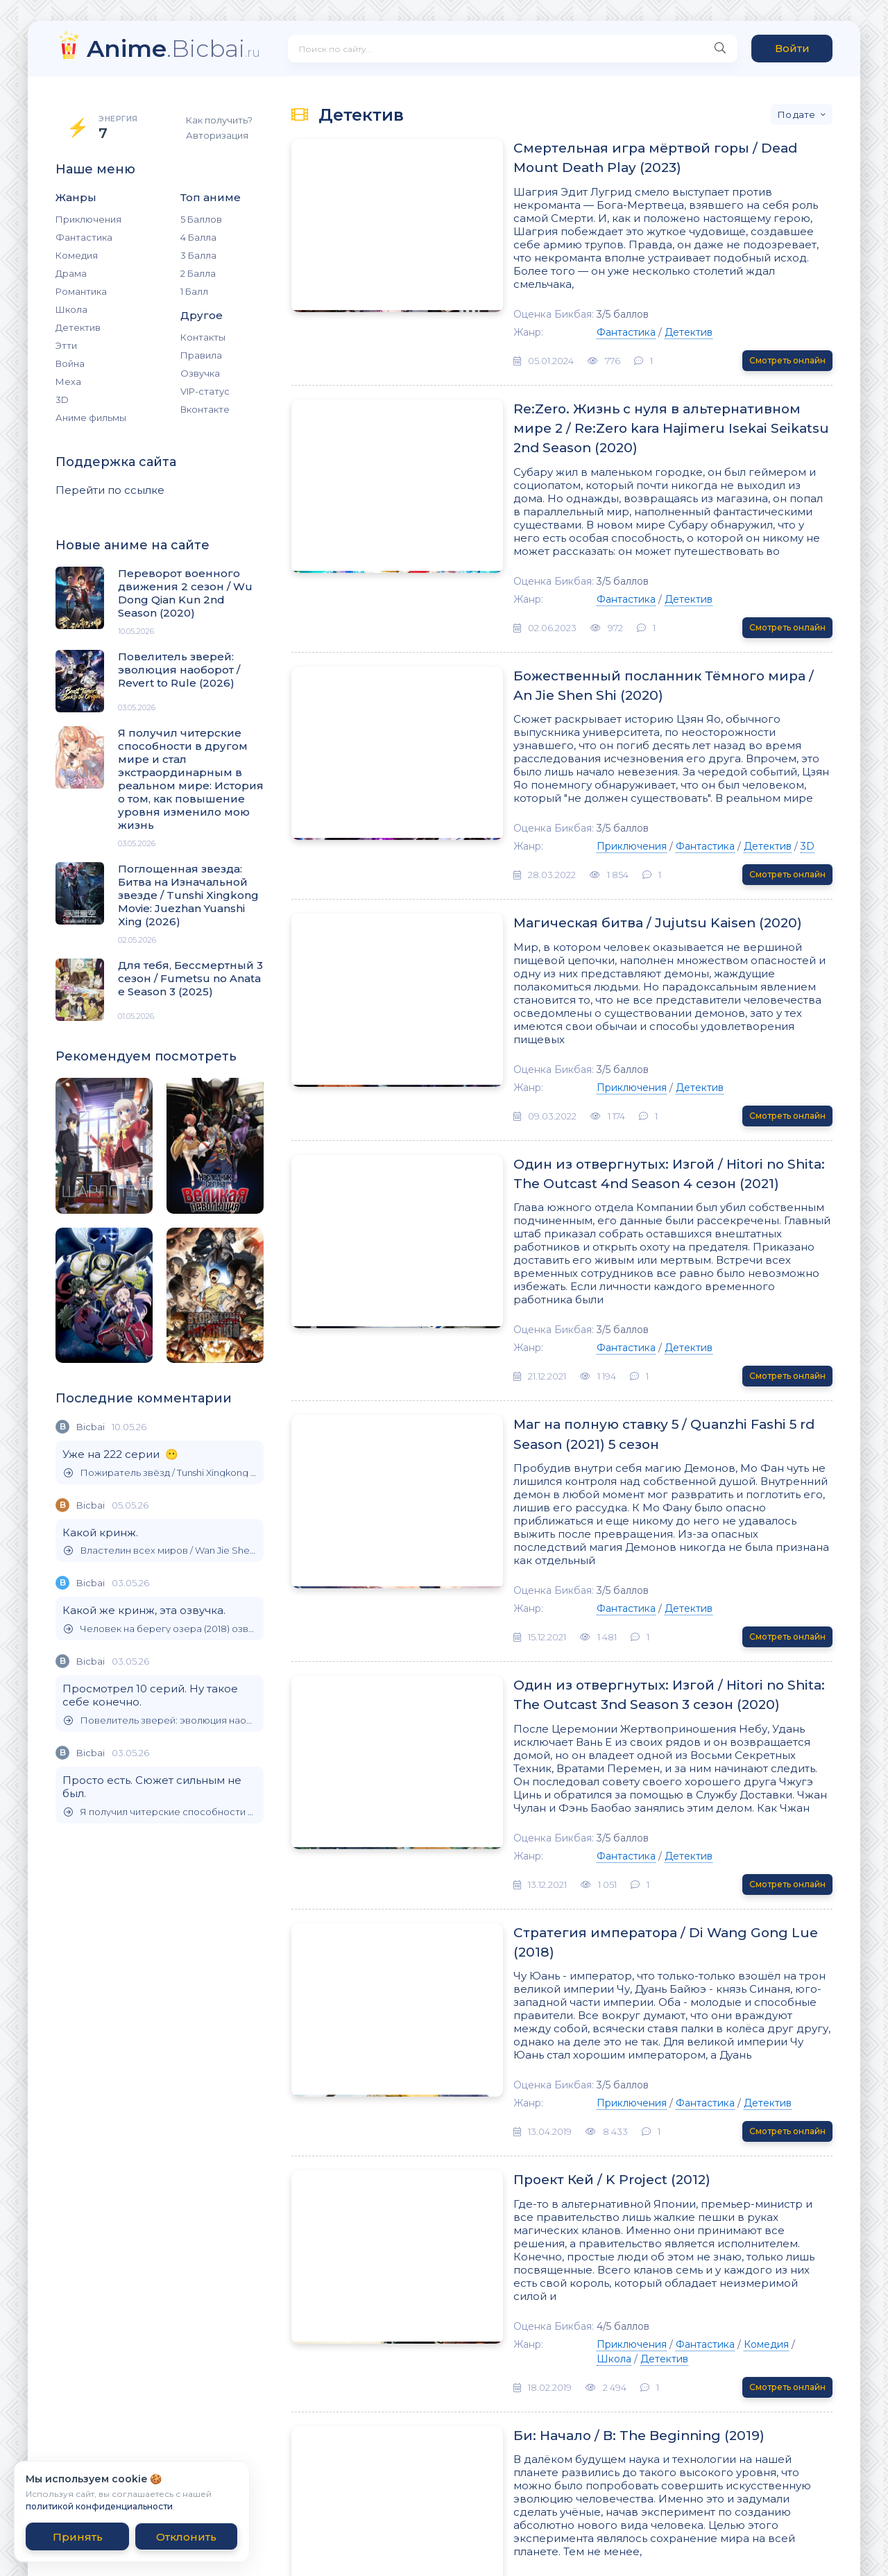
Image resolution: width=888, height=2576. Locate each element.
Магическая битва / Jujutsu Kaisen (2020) (574, 858)
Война (70, 363)
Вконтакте (205, 409)
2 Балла (198, 273)
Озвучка (200, 373)
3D (62, 399)
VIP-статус (205, 391)
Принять (78, 2536)
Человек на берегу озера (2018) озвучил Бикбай (160, 1628)
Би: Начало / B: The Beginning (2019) (554, 2215)
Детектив (78, 327)
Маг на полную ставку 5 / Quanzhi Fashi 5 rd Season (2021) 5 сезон (611, 1321)
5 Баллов (201, 219)
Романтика (81, 291)
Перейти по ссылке (110, 490)
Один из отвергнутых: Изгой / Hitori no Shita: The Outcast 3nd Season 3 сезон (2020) (604, 1558)
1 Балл (194, 291)
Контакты (202, 337)
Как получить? (219, 120)
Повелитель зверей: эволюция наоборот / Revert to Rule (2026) (160, 1720)
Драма (71, 273)
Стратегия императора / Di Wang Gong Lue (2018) (606, 1784)
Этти (66, 345)
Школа (71, 309)
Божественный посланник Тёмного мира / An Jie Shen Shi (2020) (625, 632)
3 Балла (198, 255)
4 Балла (198, 237)
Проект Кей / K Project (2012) (527, 1999)
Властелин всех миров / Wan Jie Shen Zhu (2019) (160, 1550)
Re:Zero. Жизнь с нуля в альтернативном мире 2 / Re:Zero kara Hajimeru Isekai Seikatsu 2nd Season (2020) (625, 396)
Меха (68, 381)
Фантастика (84, 237)
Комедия (77, 255)
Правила (201, 355)
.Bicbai (173, 48)
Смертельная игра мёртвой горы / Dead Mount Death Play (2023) (622, 159)
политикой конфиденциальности (99, 2506)
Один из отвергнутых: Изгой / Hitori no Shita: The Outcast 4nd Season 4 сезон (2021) (604, 1085)
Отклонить (186, 2536)
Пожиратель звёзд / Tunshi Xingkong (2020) (160, 1472)
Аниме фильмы (91, 417)
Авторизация (217, 135)
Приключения (88, 219)
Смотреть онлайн (787, 336)
